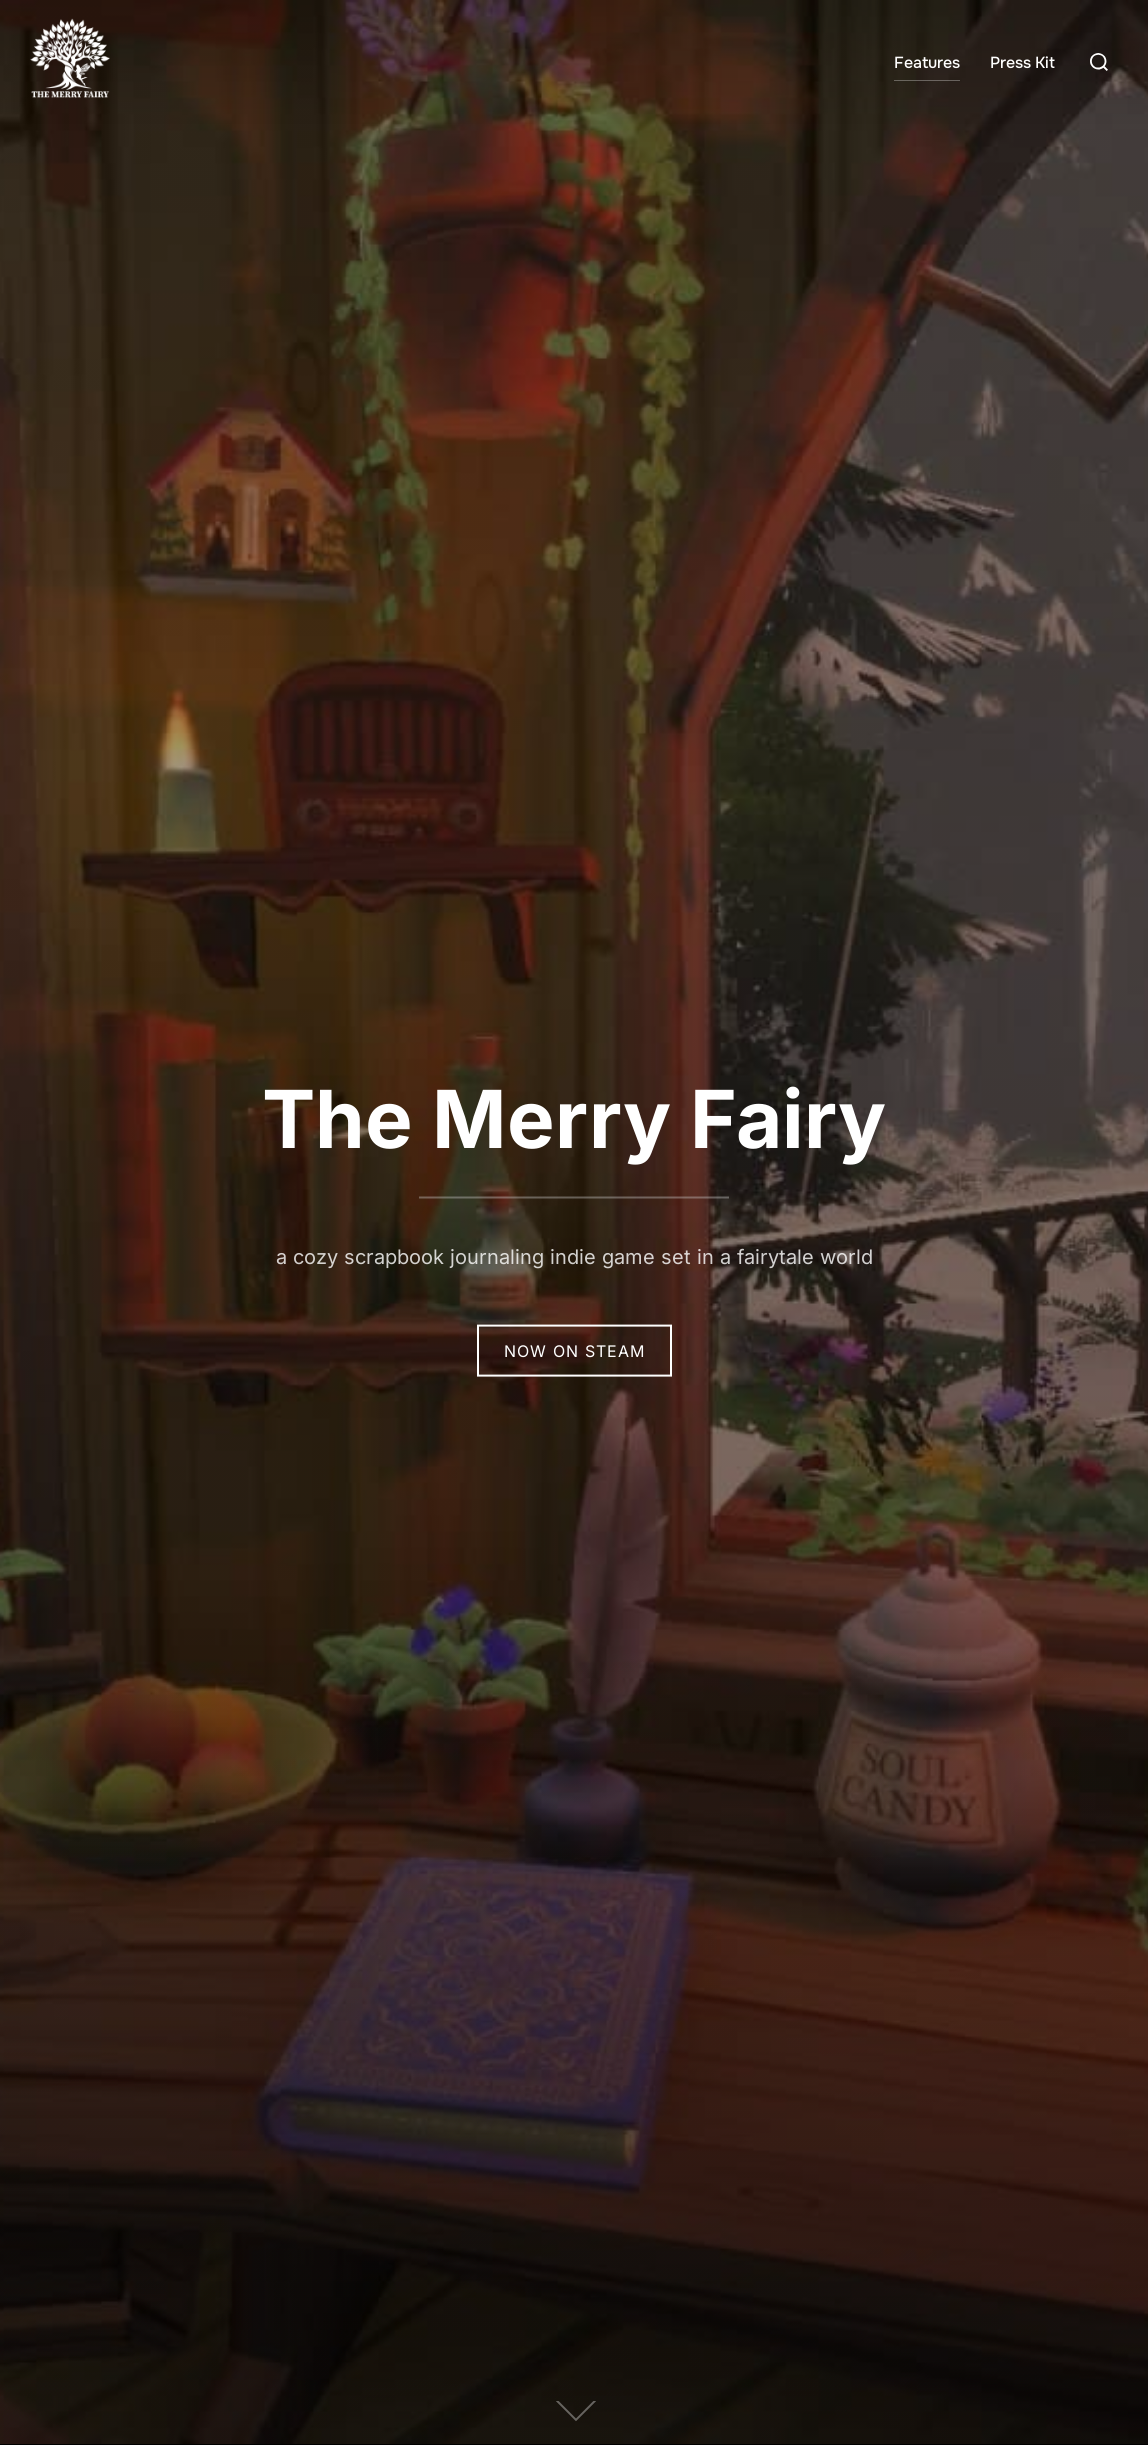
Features (927, 62)
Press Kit (1022, 62)
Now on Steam (574, 1350)
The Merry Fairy (574, 1117)
